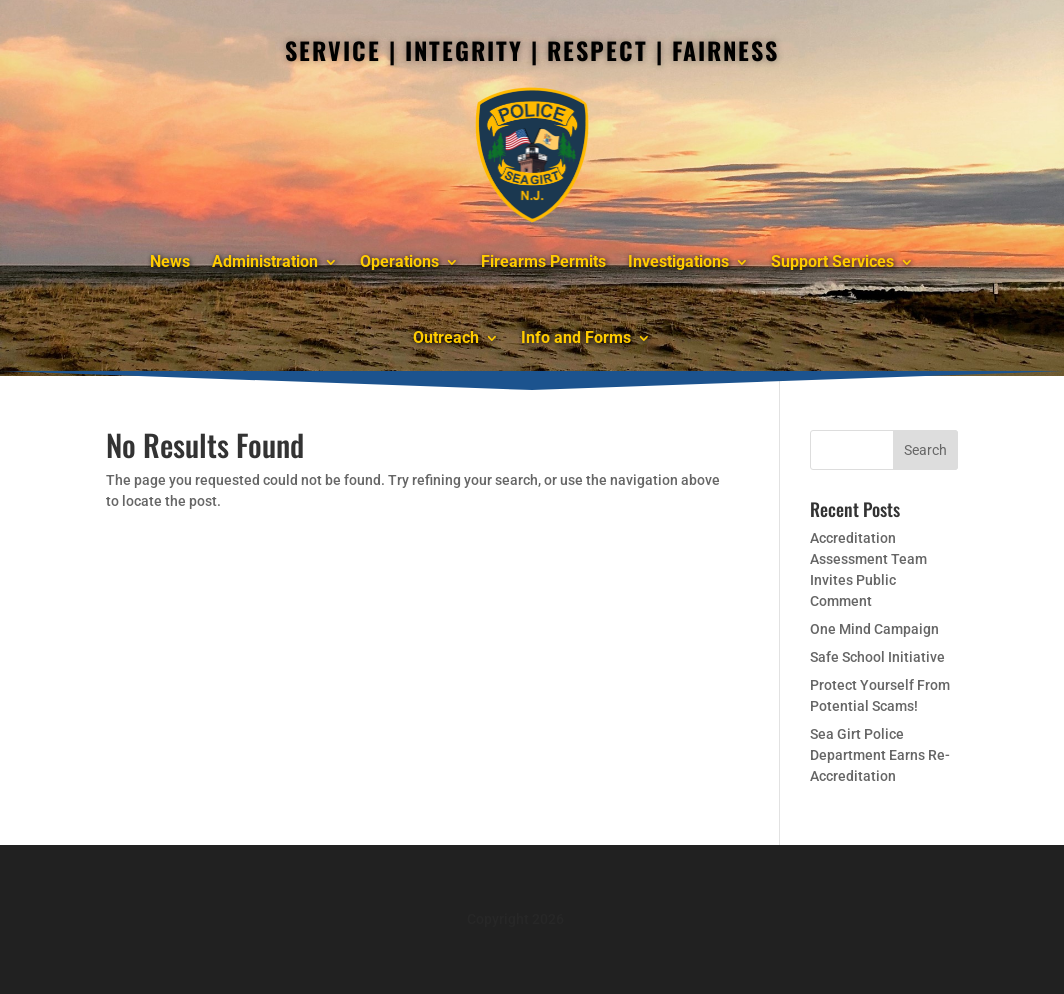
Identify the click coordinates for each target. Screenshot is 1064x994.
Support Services (832, 261)
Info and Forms (576, 337)
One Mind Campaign (874, 629)
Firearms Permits (543, 261)
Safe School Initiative (877, 657)
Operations (399, 261)
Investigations (678, 261)
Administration (265, 261)
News (170, 261)
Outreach (446, 337)
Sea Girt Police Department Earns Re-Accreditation (880, 755)
